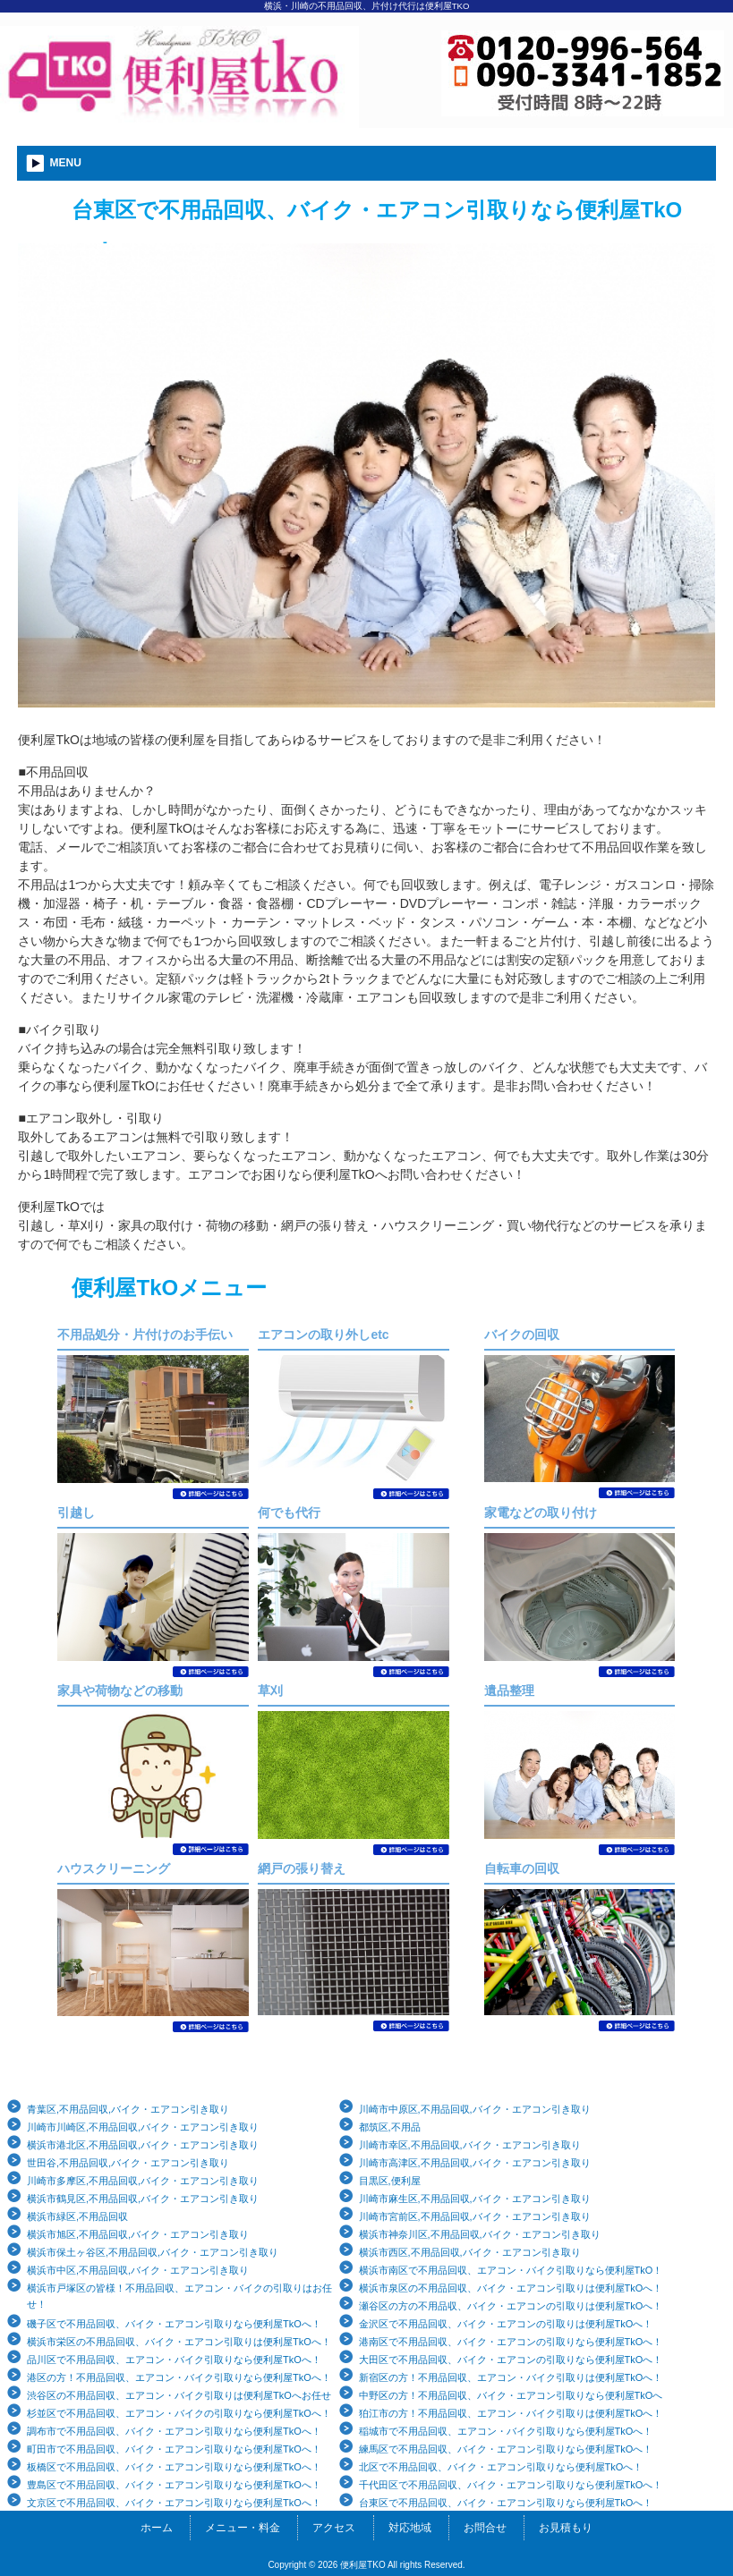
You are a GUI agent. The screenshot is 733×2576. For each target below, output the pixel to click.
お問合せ (485, 2527)
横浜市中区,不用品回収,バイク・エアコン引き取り (138, 2270)
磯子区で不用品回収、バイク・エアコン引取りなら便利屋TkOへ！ (174, 2323)
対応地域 (409, 2527)
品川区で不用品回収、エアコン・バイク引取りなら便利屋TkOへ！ (174, 2359)
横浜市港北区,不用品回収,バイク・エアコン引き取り (143, 2145)
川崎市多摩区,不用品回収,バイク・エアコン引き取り (143, 2180)
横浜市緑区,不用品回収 (77, 2216)
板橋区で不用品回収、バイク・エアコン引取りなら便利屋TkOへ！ (174, 2467)
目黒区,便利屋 (390, 2180)
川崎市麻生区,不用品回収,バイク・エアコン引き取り (475, 2198)
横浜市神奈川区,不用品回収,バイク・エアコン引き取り (480, 2234)
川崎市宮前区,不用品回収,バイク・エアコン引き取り (475, 2216)
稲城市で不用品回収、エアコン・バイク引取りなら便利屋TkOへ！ (506, 2431)
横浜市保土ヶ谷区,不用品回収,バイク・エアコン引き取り (152, 2252)
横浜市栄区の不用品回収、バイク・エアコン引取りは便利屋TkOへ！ (179, 2341)
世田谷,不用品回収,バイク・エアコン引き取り (128, 2162)
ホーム (157, 2527)
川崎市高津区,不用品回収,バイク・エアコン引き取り (475, 2162)
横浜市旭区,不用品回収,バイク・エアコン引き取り (138, 2234)
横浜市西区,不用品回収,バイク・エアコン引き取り (470, 2252)
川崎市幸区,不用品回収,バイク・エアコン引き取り (470, 2145)
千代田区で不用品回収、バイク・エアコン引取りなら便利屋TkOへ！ (511, 2484)
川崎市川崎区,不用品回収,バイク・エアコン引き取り (143, 2127)
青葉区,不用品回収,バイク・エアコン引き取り (128, 2109)
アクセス (333, 2527)
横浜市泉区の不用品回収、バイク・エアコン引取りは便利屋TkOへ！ (511, 2288)
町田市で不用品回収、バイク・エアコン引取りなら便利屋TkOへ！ (174, 2449)
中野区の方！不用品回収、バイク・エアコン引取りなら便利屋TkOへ (511, 2395)
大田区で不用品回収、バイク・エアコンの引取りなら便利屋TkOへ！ (511, 2359)
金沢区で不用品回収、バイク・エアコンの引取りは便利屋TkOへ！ (506, 2323)
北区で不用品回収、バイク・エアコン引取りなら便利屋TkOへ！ (501, 2467)
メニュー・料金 (242, 2527)
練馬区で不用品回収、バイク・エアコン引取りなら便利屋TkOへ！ (506, 2449)
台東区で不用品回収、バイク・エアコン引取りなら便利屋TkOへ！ (506, 2502)
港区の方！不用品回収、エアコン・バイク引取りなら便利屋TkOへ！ (179, 2377)
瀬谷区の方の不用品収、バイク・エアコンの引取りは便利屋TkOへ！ (511, 2306)
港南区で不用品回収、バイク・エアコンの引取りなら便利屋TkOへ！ (511, 2341)
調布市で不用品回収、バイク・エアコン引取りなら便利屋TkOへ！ (174, 2431)
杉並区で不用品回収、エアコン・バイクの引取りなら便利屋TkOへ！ (179, 2413)
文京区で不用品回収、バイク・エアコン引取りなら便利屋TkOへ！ (174, 2502)
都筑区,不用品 (390, 2127)
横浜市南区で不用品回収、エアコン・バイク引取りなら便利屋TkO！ (511, 2270)
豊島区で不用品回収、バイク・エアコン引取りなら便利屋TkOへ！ (174, 2484)
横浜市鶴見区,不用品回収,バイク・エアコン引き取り (143, 2198)
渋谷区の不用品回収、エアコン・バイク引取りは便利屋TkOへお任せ (179, 2395)
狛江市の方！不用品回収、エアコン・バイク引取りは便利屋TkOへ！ (511, 2413)
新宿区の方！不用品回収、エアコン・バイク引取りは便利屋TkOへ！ (511, 2377)
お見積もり (565, 2527)
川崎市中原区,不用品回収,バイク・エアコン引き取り (475, 2109)
